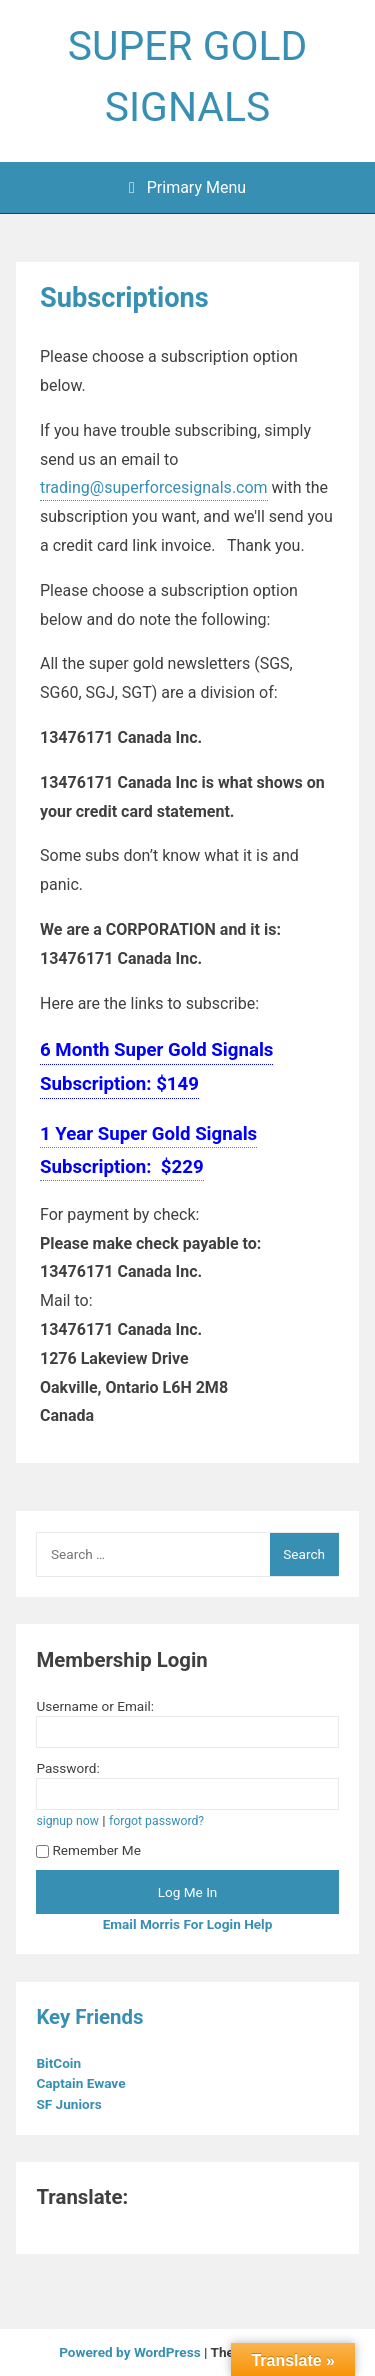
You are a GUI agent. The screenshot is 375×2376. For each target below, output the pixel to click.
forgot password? (156, 1821)
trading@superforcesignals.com (154, 487)
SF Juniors (70, 2104)
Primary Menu (187, 187)
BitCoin (60, 2063)
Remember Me (88, 1850)
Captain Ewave (82, 2083)
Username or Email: (95, 1706)
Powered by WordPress (131, 2352)
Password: (67, 1768)
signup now (67, 1821)
